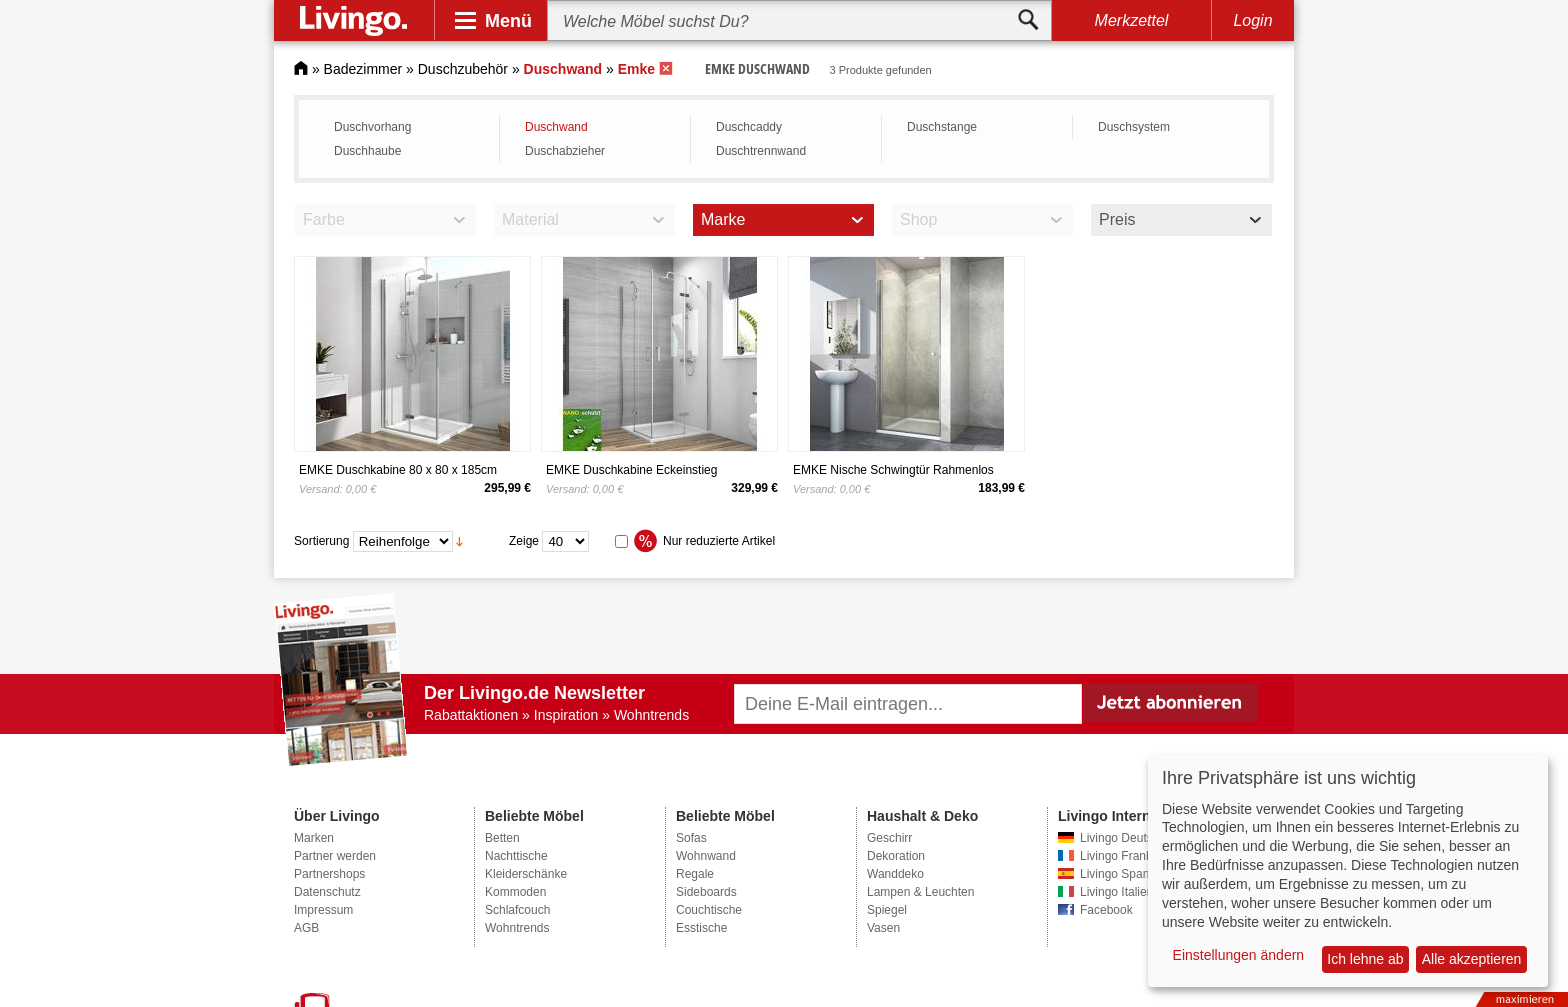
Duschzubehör (463, 69)
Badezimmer (363, 69)
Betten (502, 838)
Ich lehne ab (1365, 959)
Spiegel (887, 910)
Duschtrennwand (761, 151)
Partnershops (329, 874)
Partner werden (335, 856)
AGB (306, 928)
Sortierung (321, 541)
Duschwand (556, 127)
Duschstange (942, 127)
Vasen (883, 928)
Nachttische (516, 856)
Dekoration (896, 856)
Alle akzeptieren (1472, 959)
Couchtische (709, 910)
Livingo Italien (1116, 892)
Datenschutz (327, 892)
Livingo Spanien (1122, 874)
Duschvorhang (372, 127)
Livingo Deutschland (1134, 838)
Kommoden (515, 892)
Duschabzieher (565, 151)
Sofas (691, 838)
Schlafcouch (517, 910)
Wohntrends (517, 928)
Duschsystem (1134, 127)
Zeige (524, 541)
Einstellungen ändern (1239, 955)
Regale (695, 874)
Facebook (1106, 910)
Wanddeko (895, 874)
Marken (314, 838)
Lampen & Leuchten (920, 892)
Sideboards (706, 892)
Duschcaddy (749, 127)
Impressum (323, 910)
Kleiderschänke (526, 874)
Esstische (701, 928)
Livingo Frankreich (1129, 856)
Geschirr (889, 838)
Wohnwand (706, 856)
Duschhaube (367, 151)
